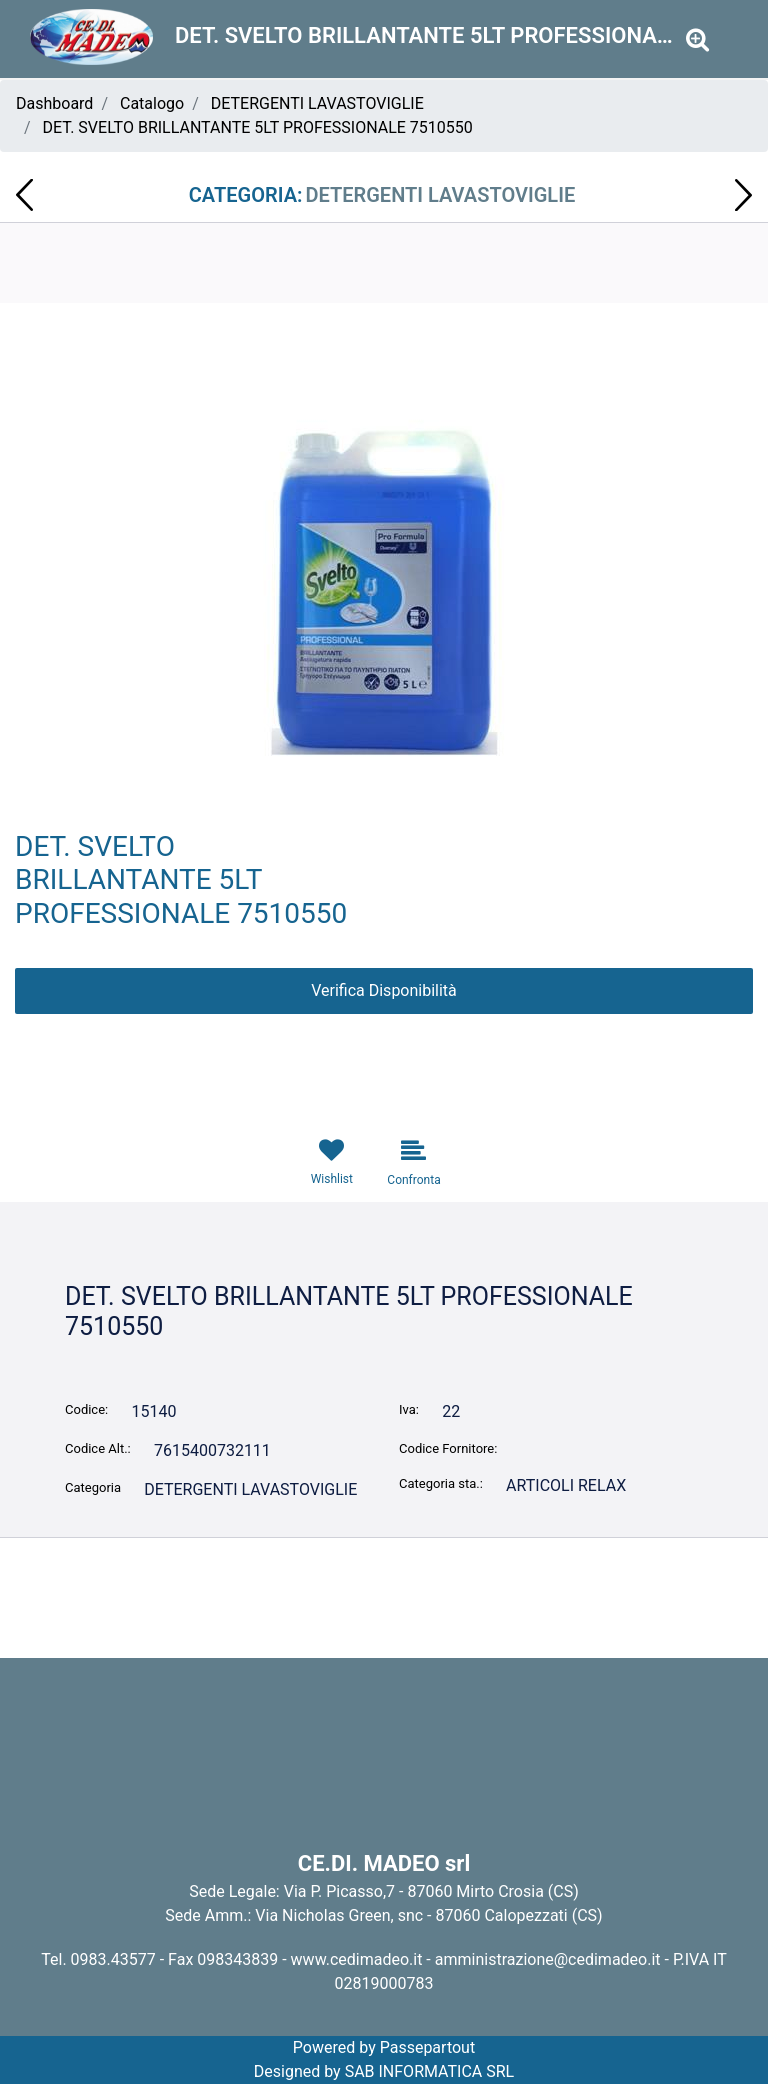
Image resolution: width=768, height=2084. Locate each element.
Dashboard (54, 103)
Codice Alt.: (98, 1448)
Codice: (86, 1409)
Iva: (409, 1409)
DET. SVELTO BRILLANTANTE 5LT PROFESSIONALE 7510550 (258, 127)
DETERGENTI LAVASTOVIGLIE (317, 103)
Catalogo (152, 103)
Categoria (93, 1487)
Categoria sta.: (441, 1483)
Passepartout (427, 2047)
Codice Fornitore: (448, 1448)
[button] (697, 40)
